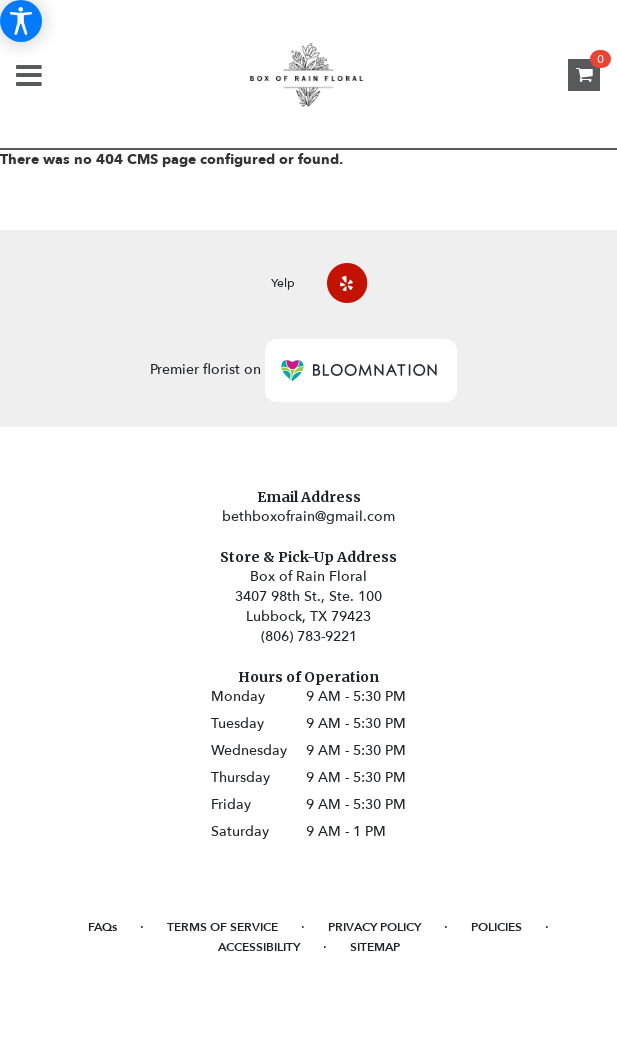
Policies (496, 927)
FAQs (102, 927)
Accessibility (259, 947)
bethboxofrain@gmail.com (308, 516)
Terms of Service (222, 927)
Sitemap (375, 947)
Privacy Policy (374, 927)
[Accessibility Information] (21, 21)
